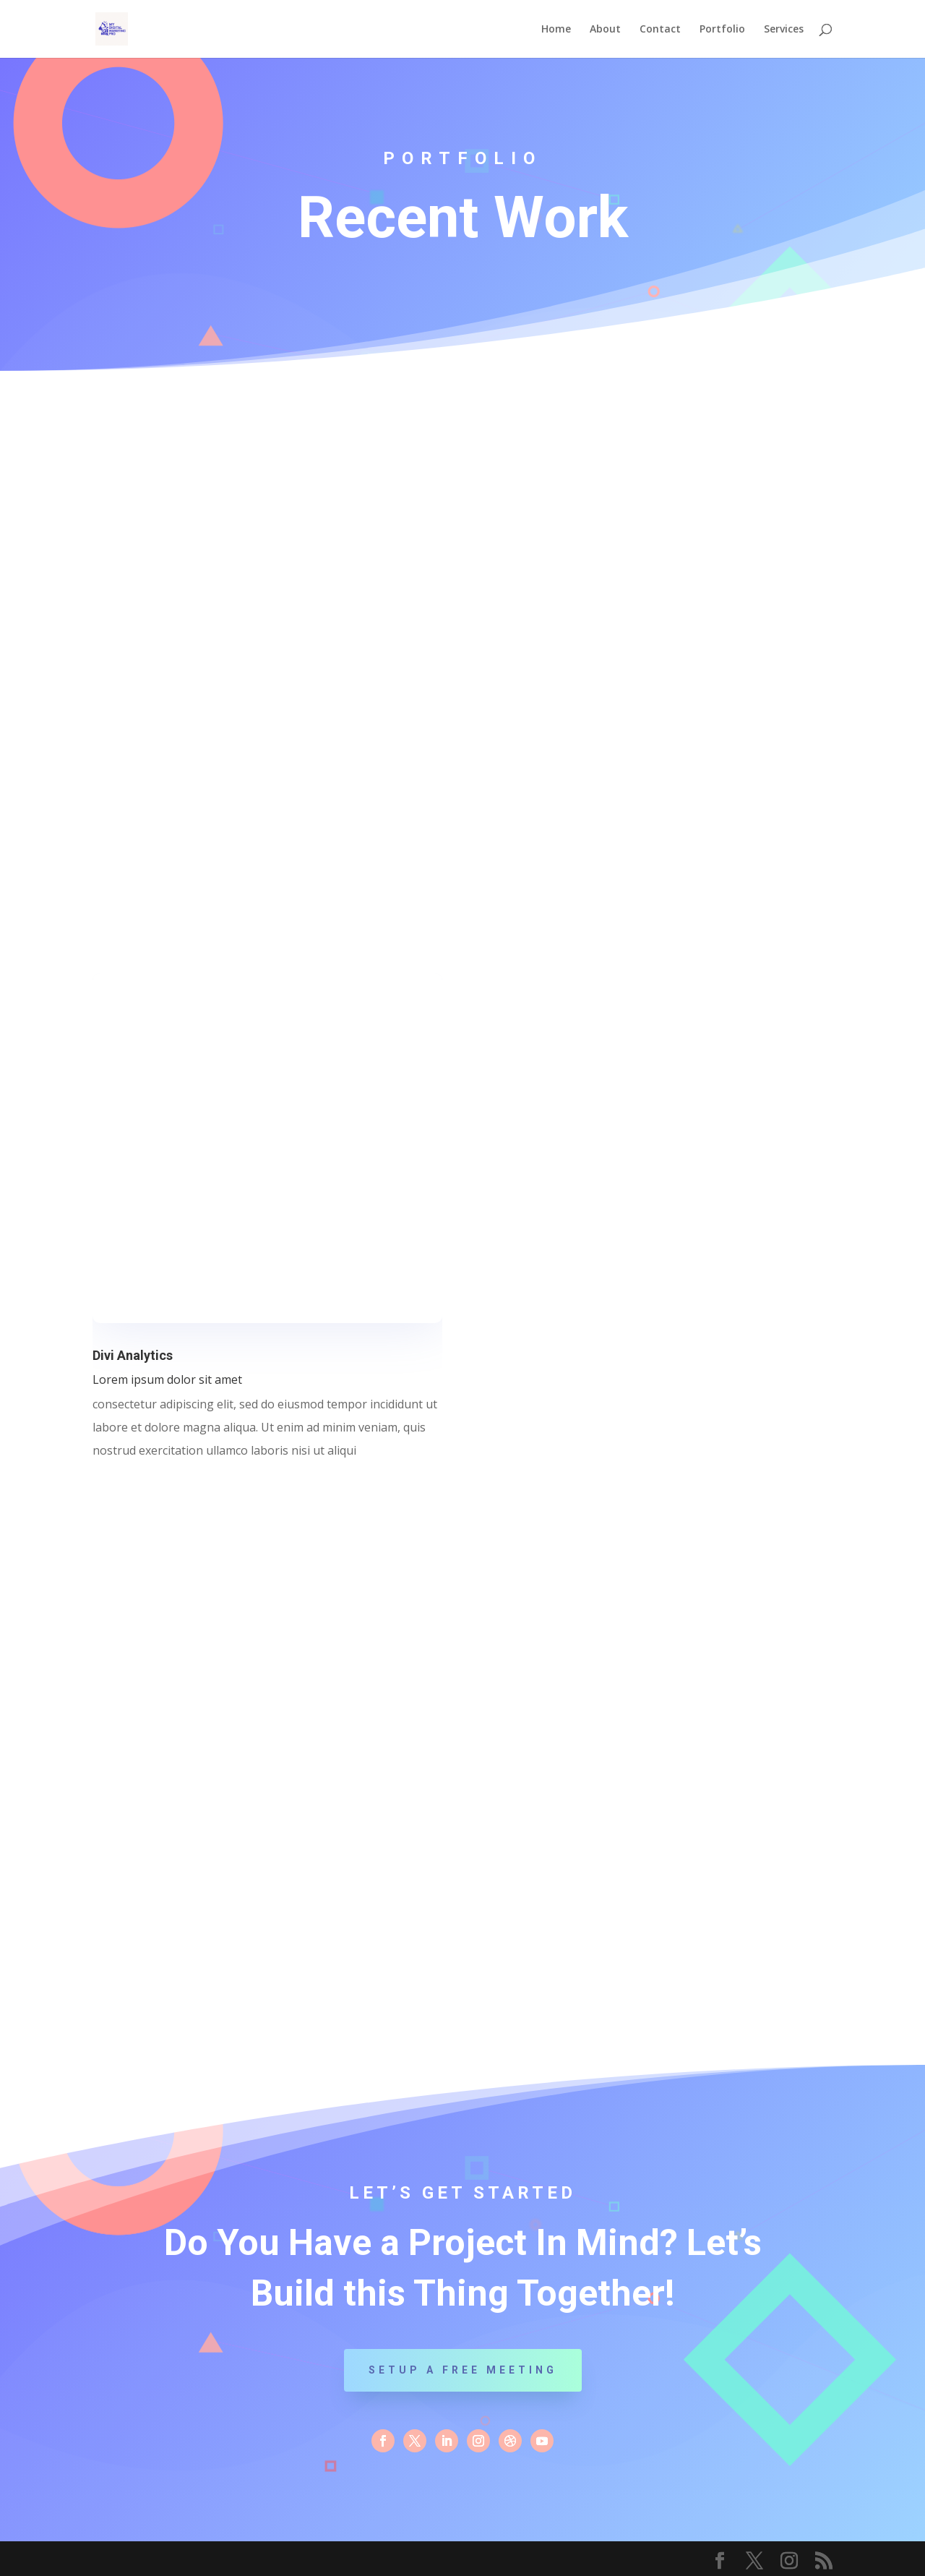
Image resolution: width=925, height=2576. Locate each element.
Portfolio (722, 29)
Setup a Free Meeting (463, 2370)
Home (556, 29)
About (605, 29)
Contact (660, 29)
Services (784, 29)
